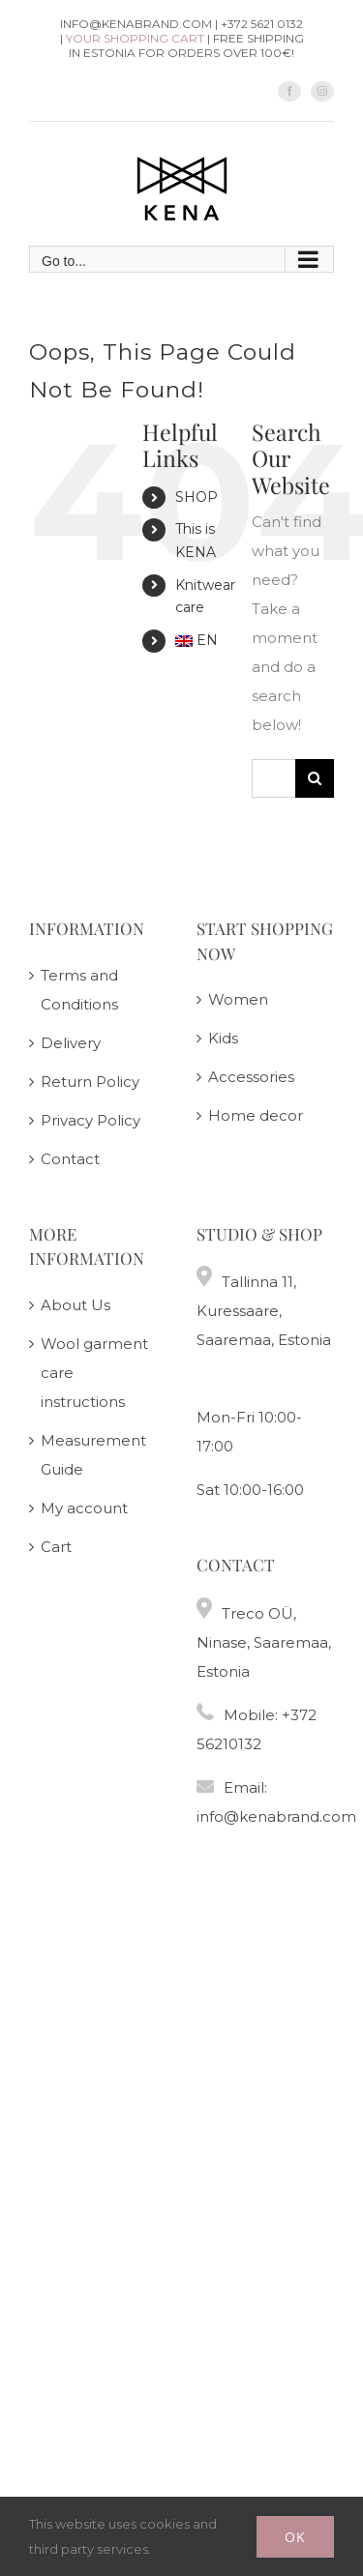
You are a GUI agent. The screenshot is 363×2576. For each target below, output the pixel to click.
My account (84, 1508)
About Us (75, 1305)
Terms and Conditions (79, 989)
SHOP (196, 497)
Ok (295, 2537)
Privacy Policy (90, 1120)
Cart (56, 1546)
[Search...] (273, 778)
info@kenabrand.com (276, 1816)
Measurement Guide (93, 1454)
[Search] (314, 778)
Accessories (251, 1077)
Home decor (255, 1115)
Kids (223, 1038)
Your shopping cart (135, 38)
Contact (70, 1159)
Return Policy (90, 1081)
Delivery (71, 1043)
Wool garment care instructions (94, 1372)
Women (238, 999)
